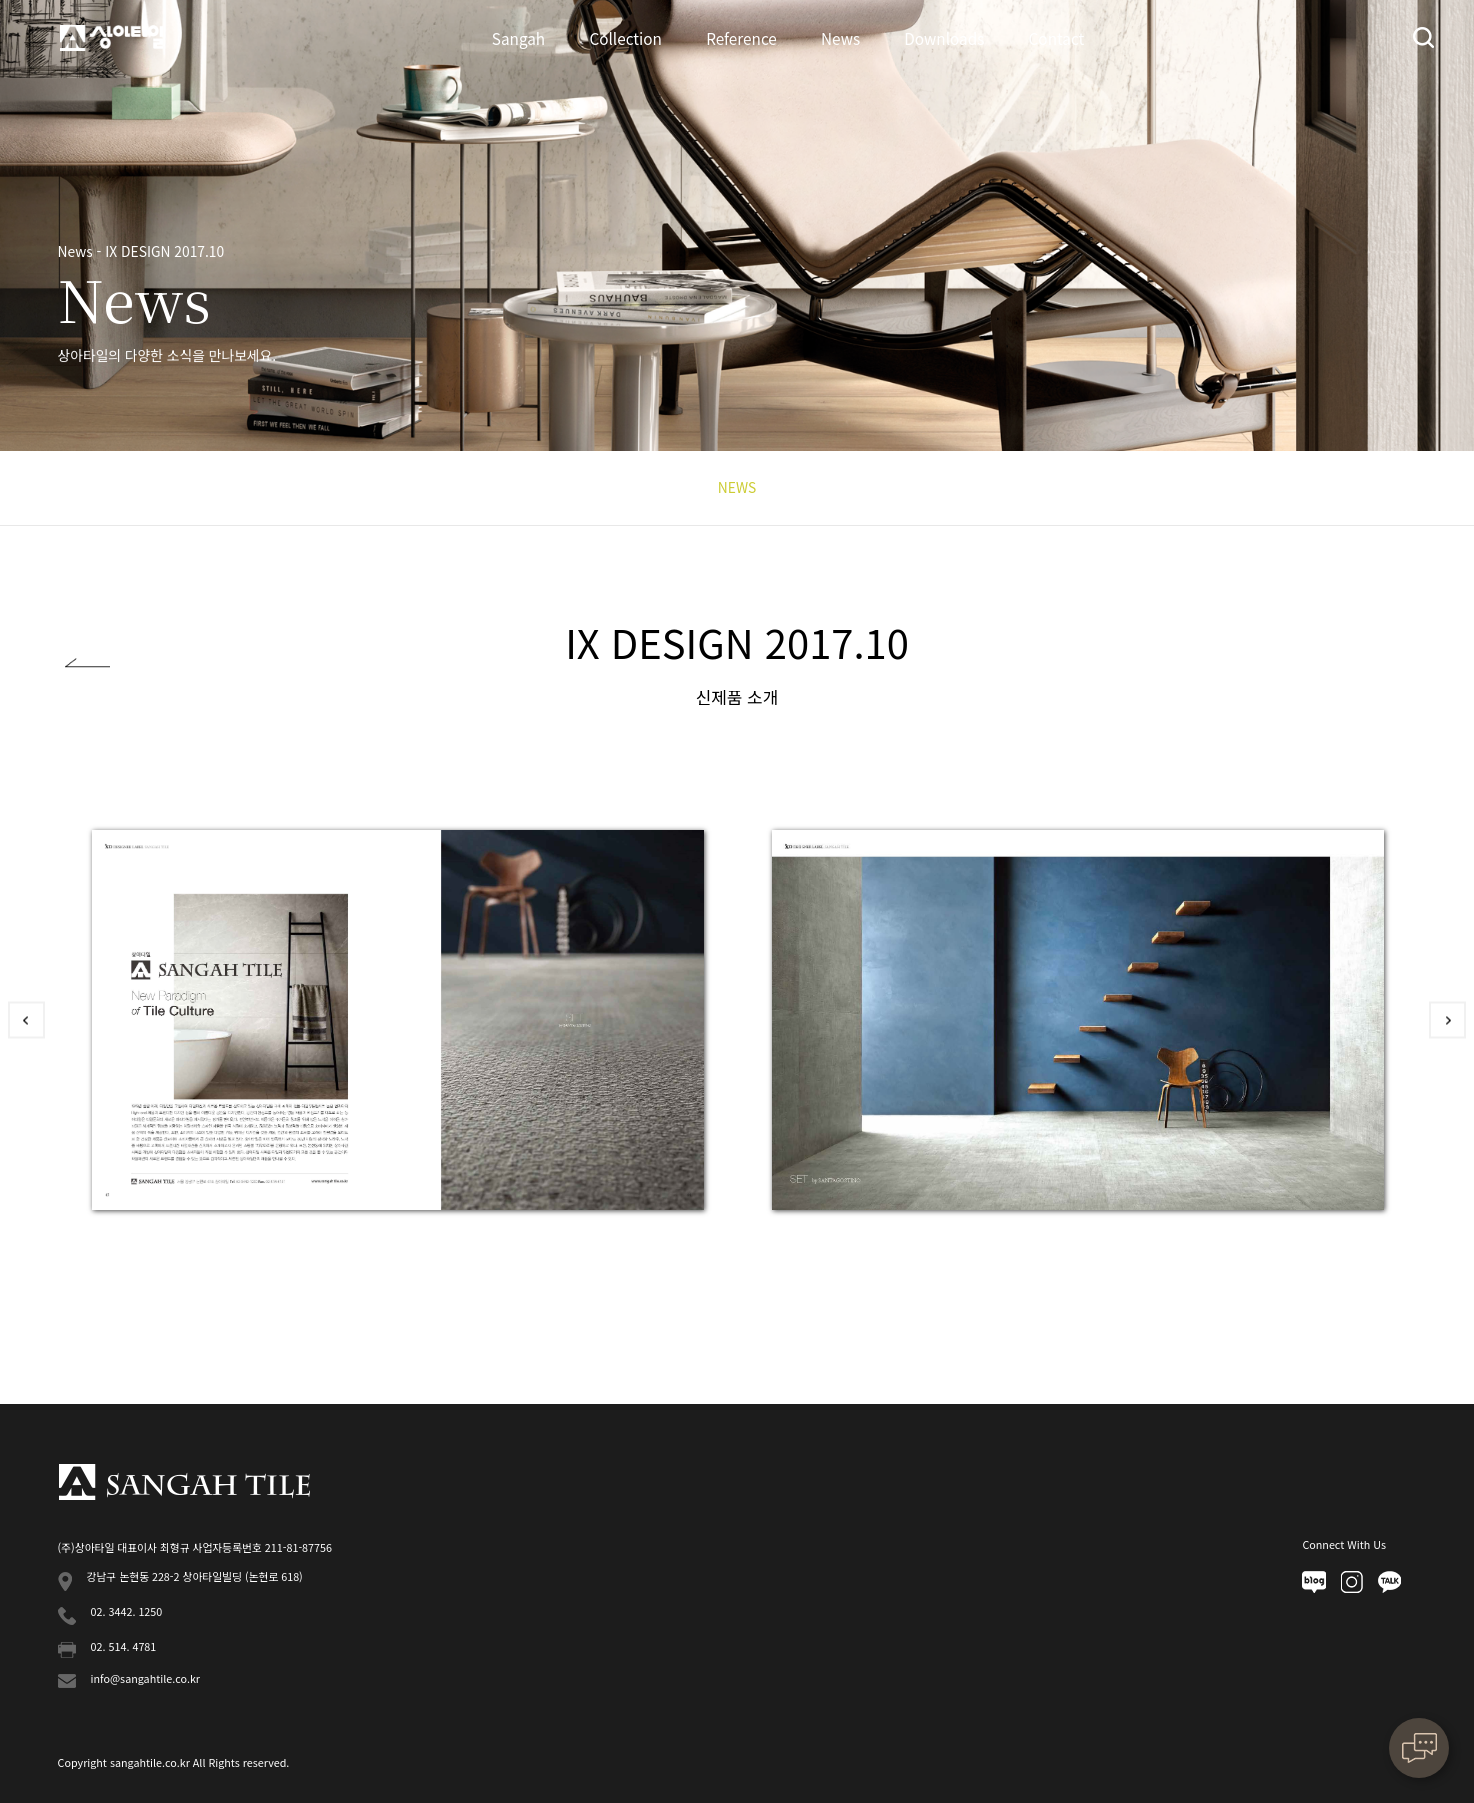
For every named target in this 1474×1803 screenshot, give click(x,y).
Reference (741, 38)
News (840, 38)
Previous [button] (26, 1019)
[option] (398, 1019)
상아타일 (111, 37)
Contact (1057, 38)
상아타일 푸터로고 (184, 1482)
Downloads (944, 38)
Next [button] (1447, 1019)
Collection (625, 38)
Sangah (518, 38)
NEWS (737, 487)
